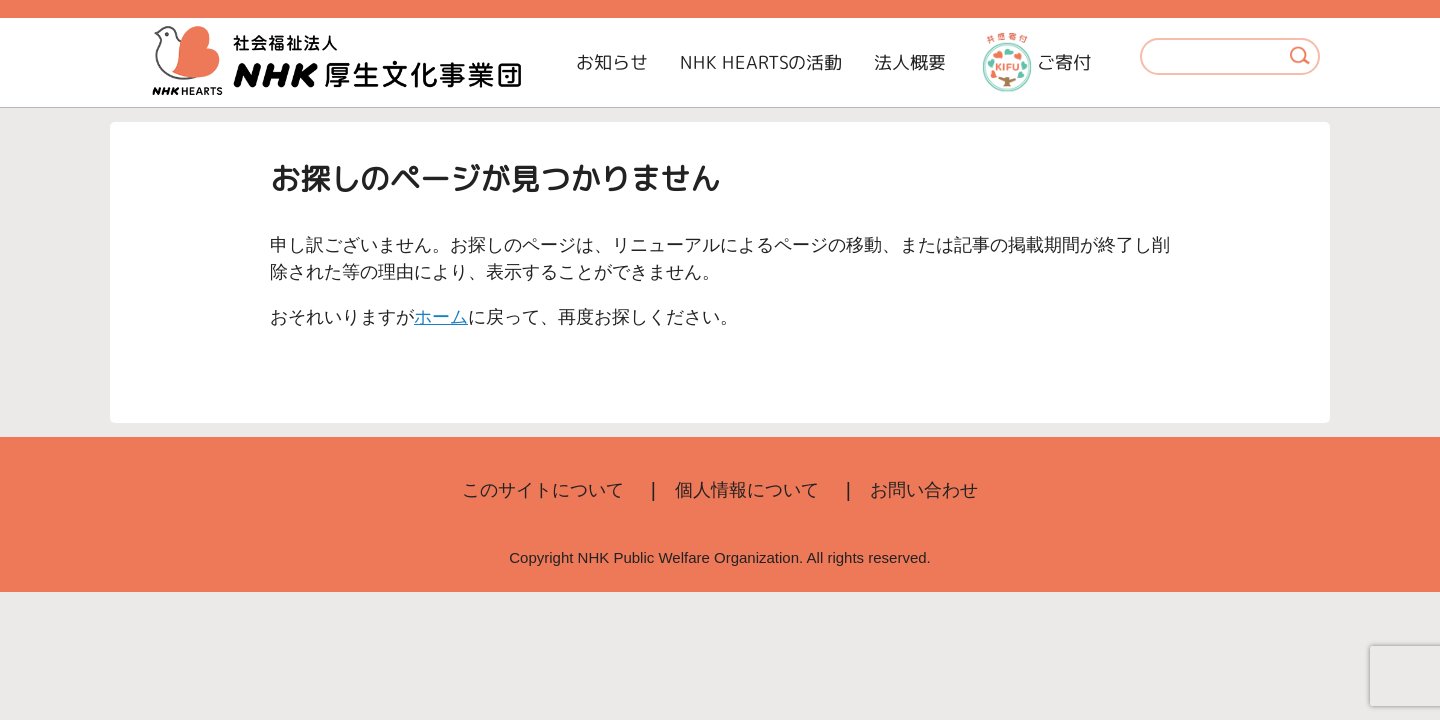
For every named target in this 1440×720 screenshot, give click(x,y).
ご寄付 (1036, 62)
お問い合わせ (924, 490)
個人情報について (747, 490)
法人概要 (910, 62)
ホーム (441, 317)
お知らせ (612, 62)
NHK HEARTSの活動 (761, 62)
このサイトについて (543, 490)
